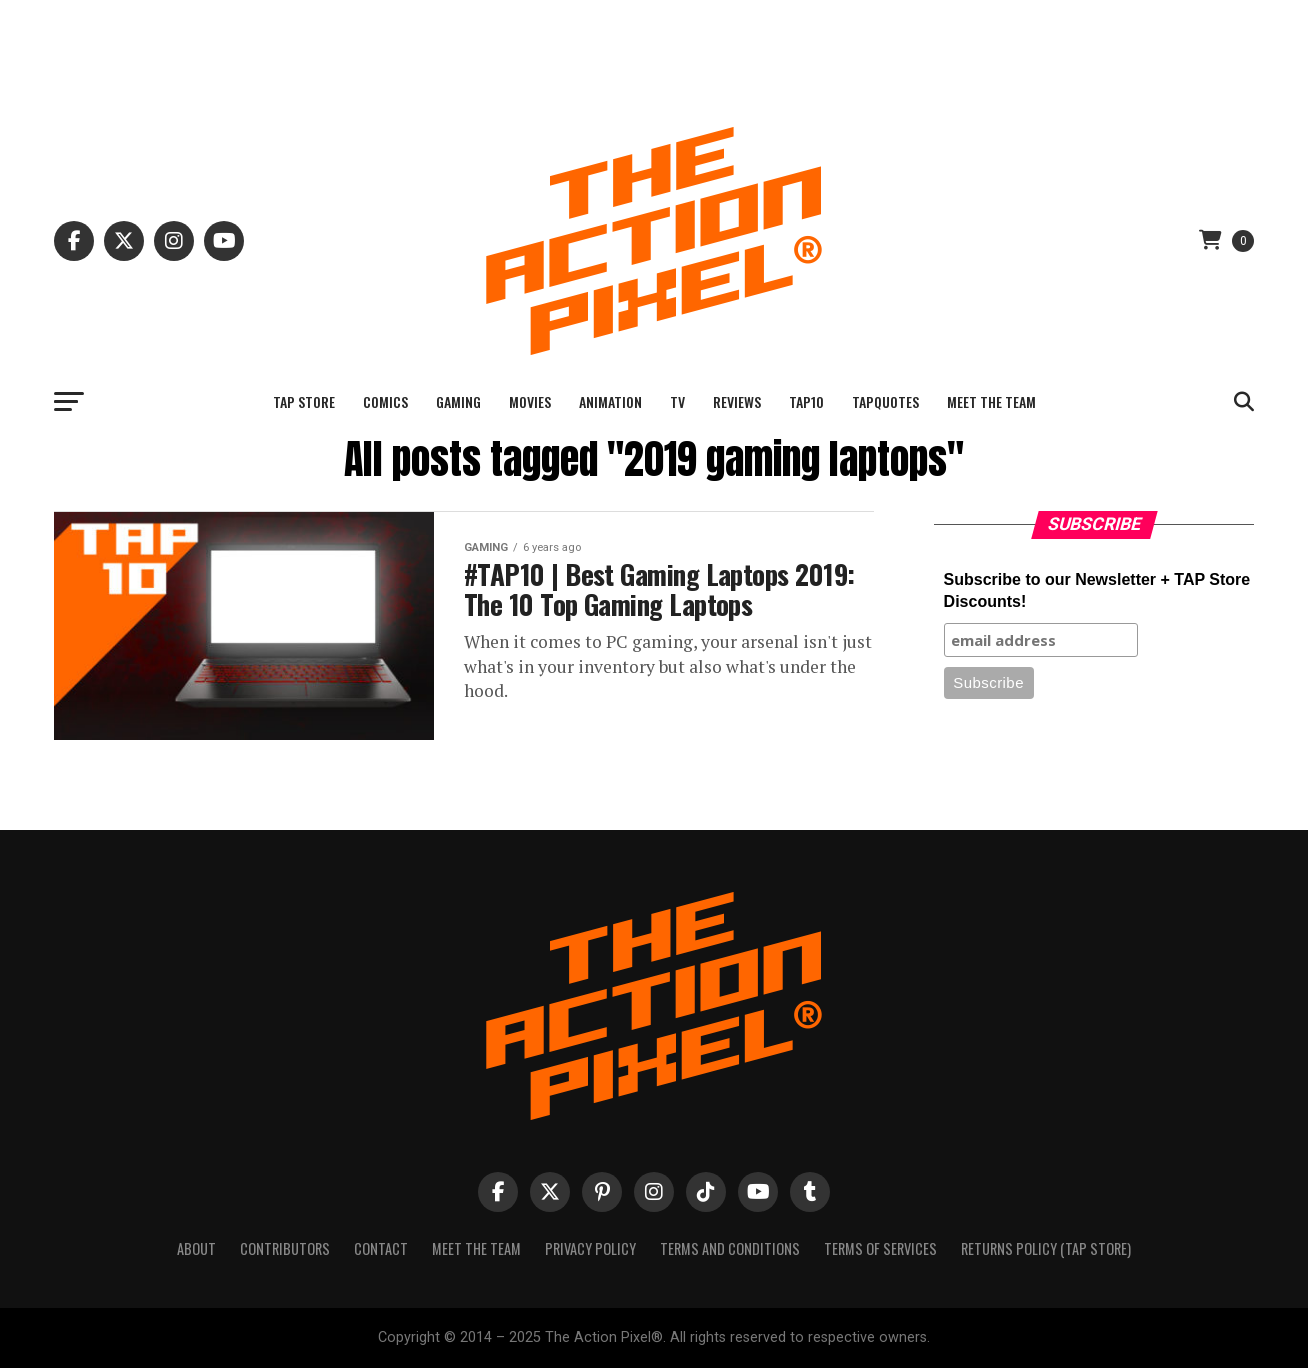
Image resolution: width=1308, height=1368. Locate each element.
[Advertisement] (654, 45)
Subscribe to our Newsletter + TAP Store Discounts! (1097, 590)
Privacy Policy (590, 1248)
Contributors (285, 1248)
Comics (385, 401)
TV (677, 401)
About (196, 1248)
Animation (610, 401)
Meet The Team (991, 401)
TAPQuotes (885, 401)
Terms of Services (880, 1248)
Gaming (458, 401)
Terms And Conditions (730, 1248)
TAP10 (806, 401)
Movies (530, 401)
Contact (381, 1248)
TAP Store (304, 401)
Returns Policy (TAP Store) (1046, 1248)
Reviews (737, 401)
